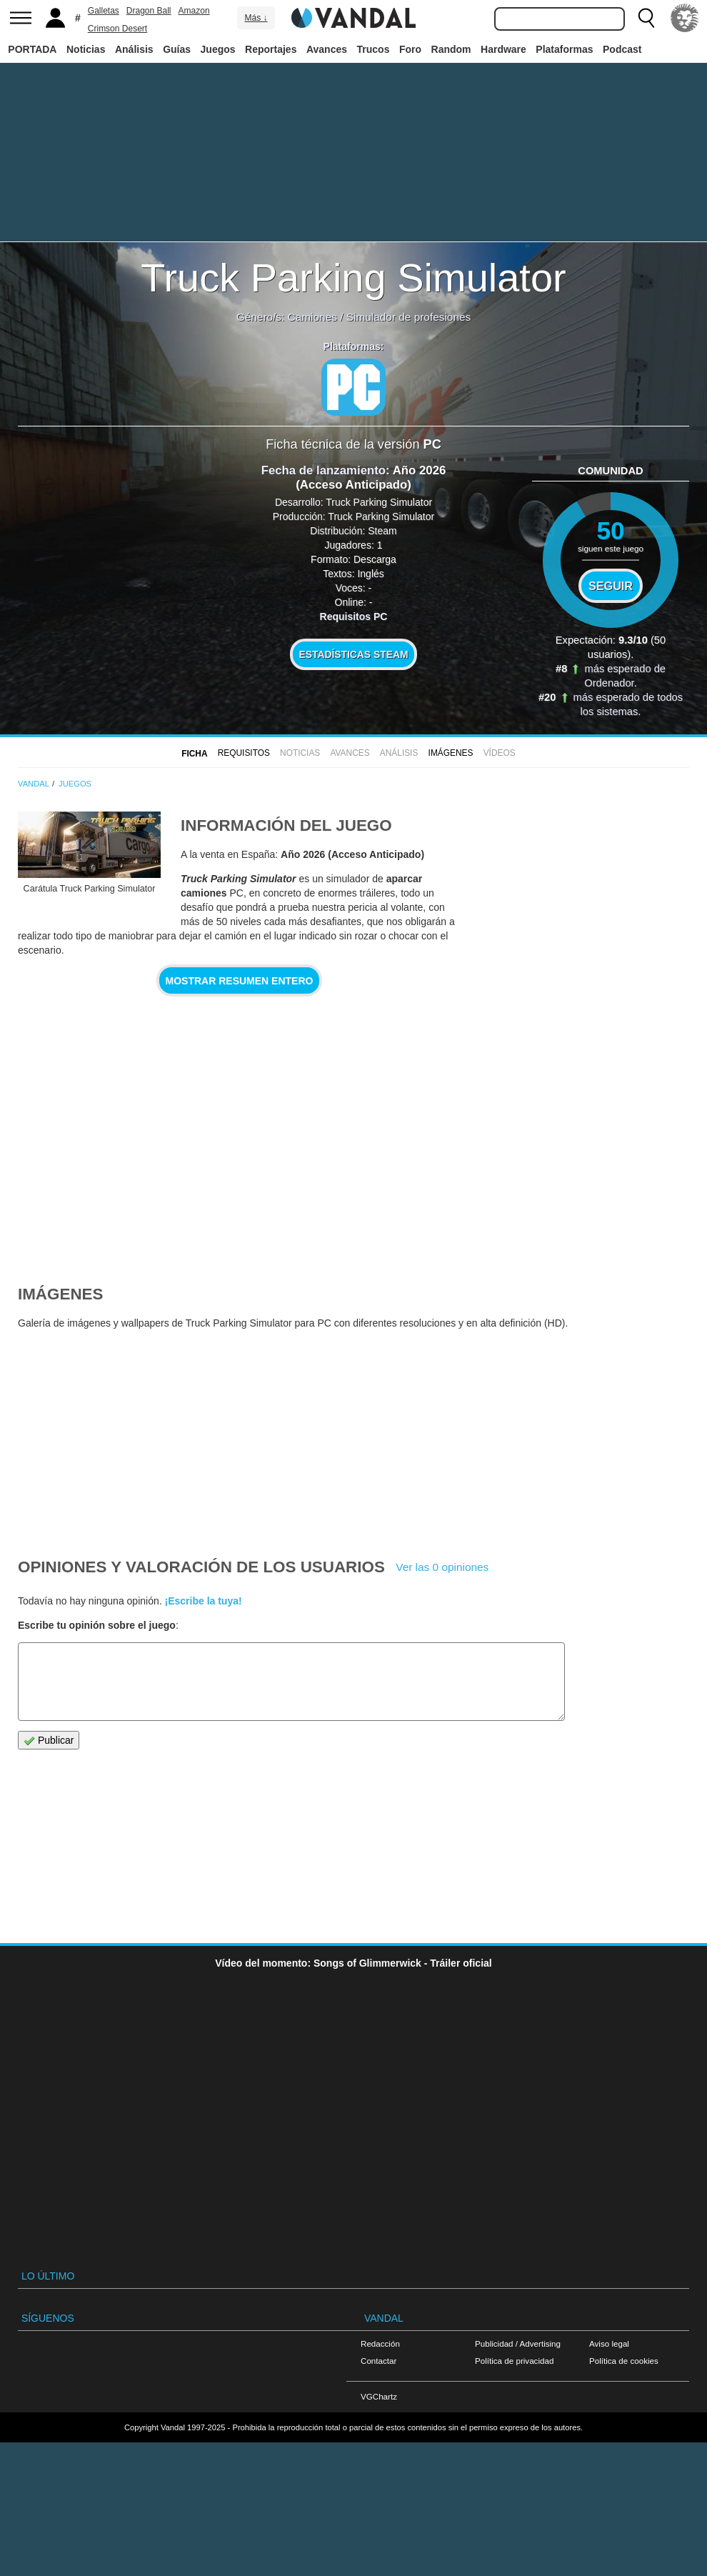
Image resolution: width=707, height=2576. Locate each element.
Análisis (134, 49)
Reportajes (270, 49)
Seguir (610, 585)
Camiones (312, 317)
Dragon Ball (148, 11)
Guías (177, 49)
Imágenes (450, 753)
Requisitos (244, 753)
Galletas (103, 11)
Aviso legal (609, 2343)
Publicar (49, 1740)
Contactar (378, 2360)
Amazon (194, 11)
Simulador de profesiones (408, 317)
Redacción (380, 2343)
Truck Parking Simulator (353, 277)
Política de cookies (623, 2360)
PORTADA (32, 49)
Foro (410, 49)
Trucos (373, 49)
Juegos (218, 49)
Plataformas (564, 49)
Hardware (503, 49)
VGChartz (379, 2396)
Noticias (85, 49)
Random (451, 49)
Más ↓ (255, 18)
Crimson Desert (117, 29)
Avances (326, 49)
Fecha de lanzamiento (323, 470)
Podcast (622, 49)
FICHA (194, 754)
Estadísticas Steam (353, 654)
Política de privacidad (514, 2360)
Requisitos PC (354, 616)
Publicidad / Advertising (518, 2343)
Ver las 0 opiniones (442, 1567)
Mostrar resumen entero (240, 981)
